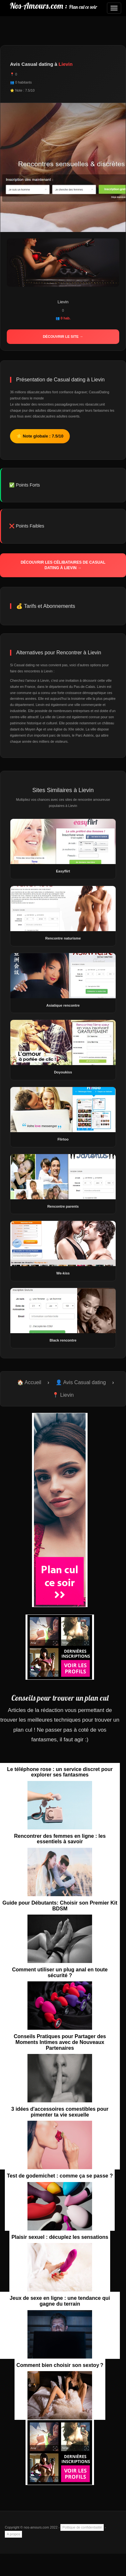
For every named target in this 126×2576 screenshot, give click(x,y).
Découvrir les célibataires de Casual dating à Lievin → (63, 565)
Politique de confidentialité (82, 2527)
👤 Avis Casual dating (81, 1382)
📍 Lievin (63, 1395)
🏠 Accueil (29, 1382)
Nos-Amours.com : (53, 6)
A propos (13, 2534)
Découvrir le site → (63, 336)
